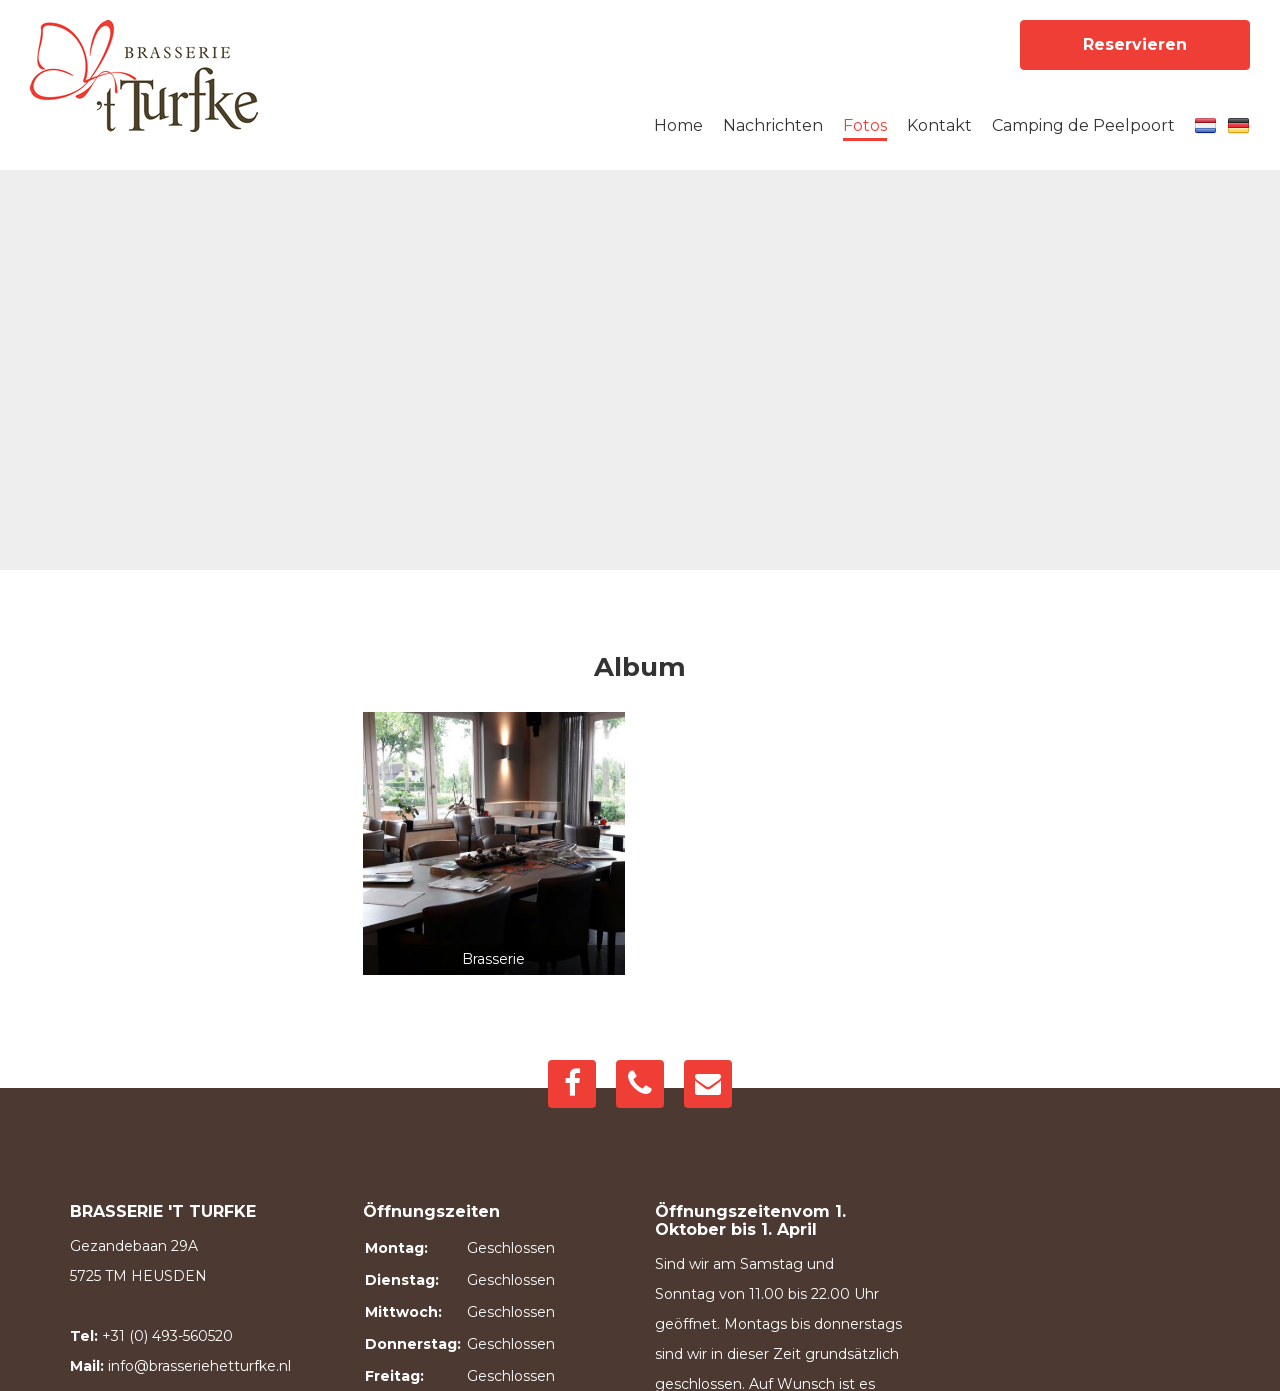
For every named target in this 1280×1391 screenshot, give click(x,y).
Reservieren (1135, 44)
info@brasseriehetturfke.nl (199, 1366)
